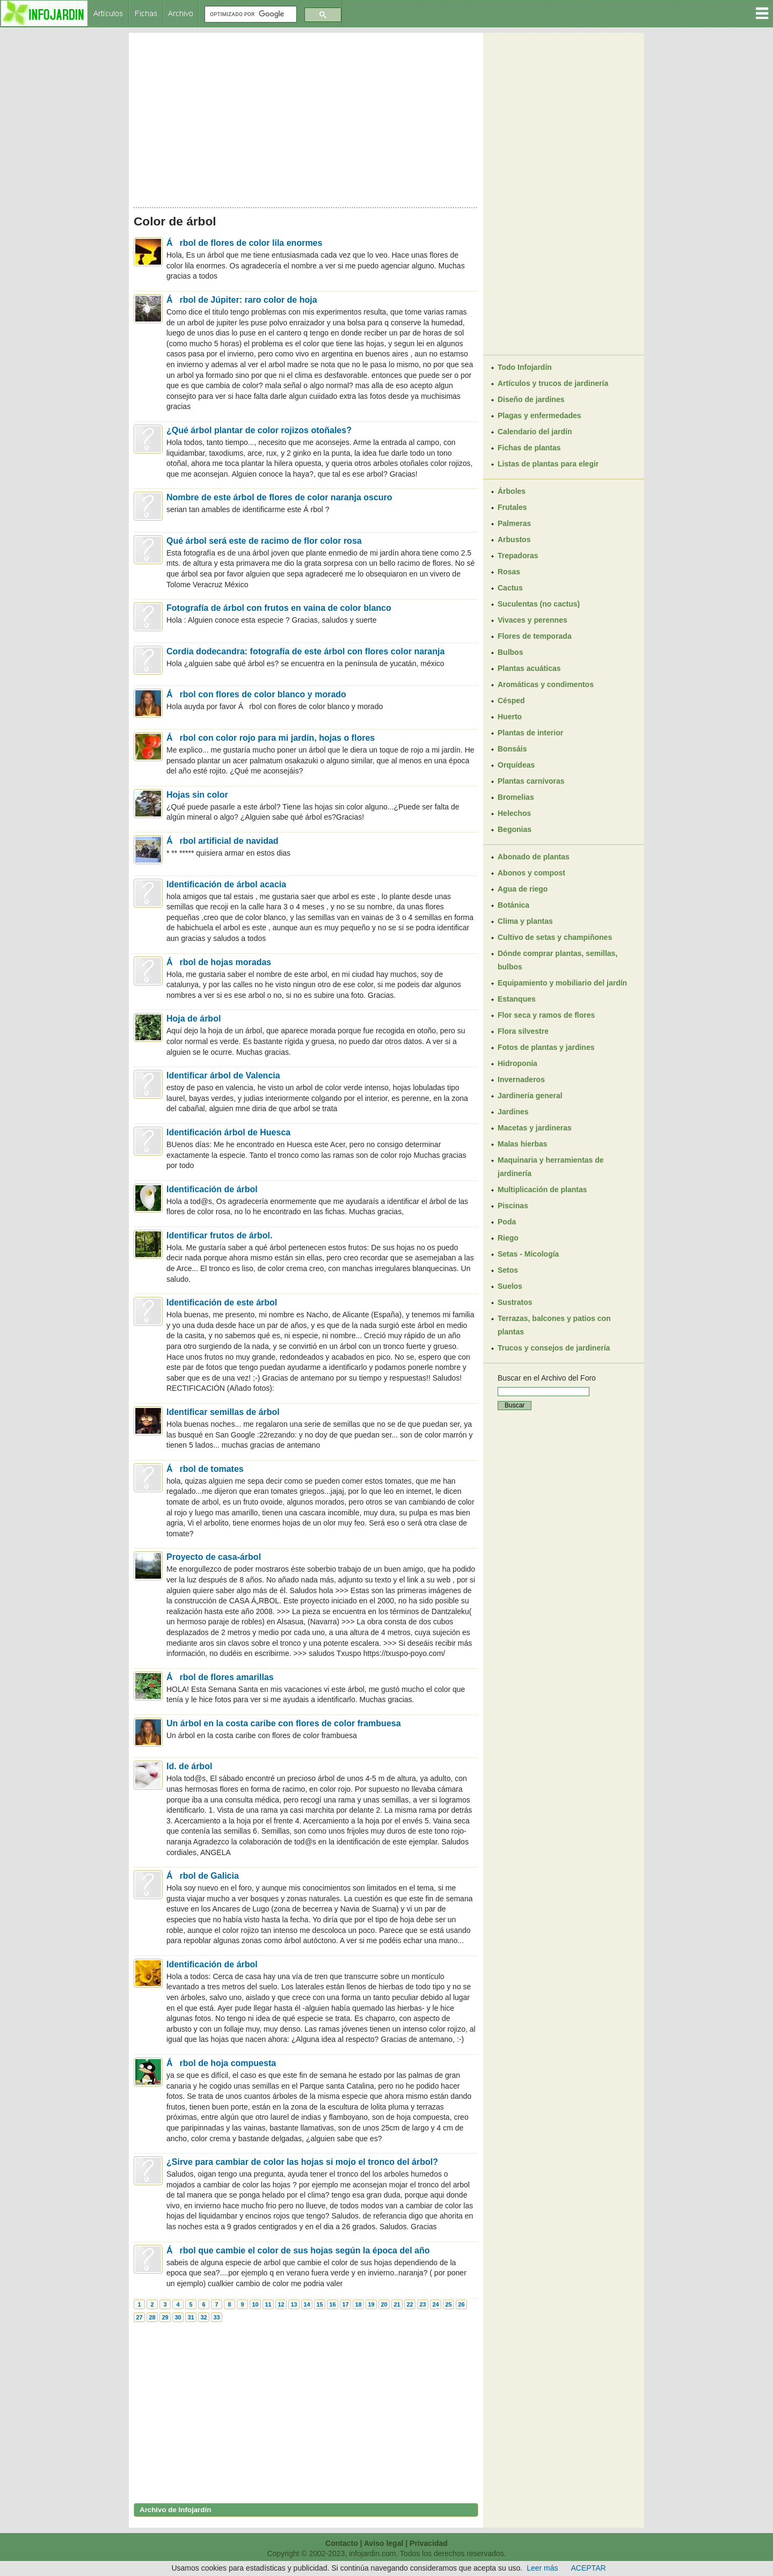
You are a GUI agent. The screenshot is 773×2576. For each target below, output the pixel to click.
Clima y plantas (525, 921)
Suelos (510, 1286)
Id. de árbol (189, 1766)
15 (319, 2304)
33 (216, 2317)
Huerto (510, 716)
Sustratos (515, 1302)
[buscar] (249, 14)
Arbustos (514, 539)
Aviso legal (383, 2543)
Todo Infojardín (525, 367)
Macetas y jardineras (535, 1127)
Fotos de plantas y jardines (546, 1047)
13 (293, 2304)
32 (203, 2317)
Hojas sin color (197, 794)
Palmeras (514, 523)
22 (409, 2304)
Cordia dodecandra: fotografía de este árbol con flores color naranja (305, 651)
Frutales (512, 507)
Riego (508, 1238)
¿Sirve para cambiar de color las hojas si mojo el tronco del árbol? (302, 2161)
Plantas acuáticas (529, 668)
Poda (507, 1221)
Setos (508, 1270)
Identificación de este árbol (221, 1302)
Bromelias (516, 797)
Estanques (517, 999)
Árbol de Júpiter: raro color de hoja (241, 299)
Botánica (513, 905)
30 (177, 2317)
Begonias (514, 829)
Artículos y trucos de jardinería (553, 383)
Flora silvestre (523, 1031)
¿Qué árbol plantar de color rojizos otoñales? (259, 430)
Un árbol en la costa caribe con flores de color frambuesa (283, 1723)
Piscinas (513, 1205)
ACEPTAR (588, 2568)
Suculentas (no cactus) (539, 604)
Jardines (513, 1111)
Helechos (514, 813)
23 (422, 2304)
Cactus (510, 587)
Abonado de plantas (534, 856)
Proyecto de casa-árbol (213, 1556)
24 (435, 2304)
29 (165, 2317)
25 (448, 2304)
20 (384, 2304)
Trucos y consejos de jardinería (554, 1348)
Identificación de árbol (212, 1189)
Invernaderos (521, 1079)
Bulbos (510, 652)
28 (152, 2317)
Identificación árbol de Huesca (228, 1132)
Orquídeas (516, 765)
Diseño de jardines (531, 399)
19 (371, 2304)
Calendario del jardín (535, 431)
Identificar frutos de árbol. (219, 1235)
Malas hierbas (523, 1144)
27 (139, 2317)
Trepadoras (518, 555)
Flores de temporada (535, 636)
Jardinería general (530, 1095)
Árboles (512, 491)
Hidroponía (517, 1063)
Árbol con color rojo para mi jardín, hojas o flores (270, 737)
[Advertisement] (306, 117)
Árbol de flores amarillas (220, 1677)
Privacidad (429, 2543)
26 (461, 2304)
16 (332, 2304)
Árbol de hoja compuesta (221, 2063)
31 (190, 2317)
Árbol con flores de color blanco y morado (256, 694)
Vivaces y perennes (532, 620)
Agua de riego (523, 889)
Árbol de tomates (205, 1468)
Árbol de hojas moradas (218, 962)
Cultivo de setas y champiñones (555, 937)
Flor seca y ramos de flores (546, 1015)
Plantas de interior (530, 732)
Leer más (542, 2568)
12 (281, 2304)
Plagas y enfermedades (539, 415)
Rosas (509, 571)
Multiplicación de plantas (542, 1189)
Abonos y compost (531, 873)
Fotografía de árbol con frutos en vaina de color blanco (278, 607)
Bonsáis (512, 749)
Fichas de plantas (529, 447)
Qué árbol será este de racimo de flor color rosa (264, 540)
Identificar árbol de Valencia (223, 1075)
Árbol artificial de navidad (222, 840)
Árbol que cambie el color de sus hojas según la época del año (297, 2250)
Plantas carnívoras (531, 781)
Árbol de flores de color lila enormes (244, 242)
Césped (511, 700)
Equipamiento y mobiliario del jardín (562, 983)
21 (396, 2304)
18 (358, 2304)
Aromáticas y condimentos (546, 684)
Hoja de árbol (193, 1018)
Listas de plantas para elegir (548, 463)
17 (345, 2304)
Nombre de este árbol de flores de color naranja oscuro (279, 497)
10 (255, 2304)
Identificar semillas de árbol (223, 1412)
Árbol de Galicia (202, 1875)
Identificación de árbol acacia (226, 884)
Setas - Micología (528, 1254)
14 (306, 2304)
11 (268, 2304)
